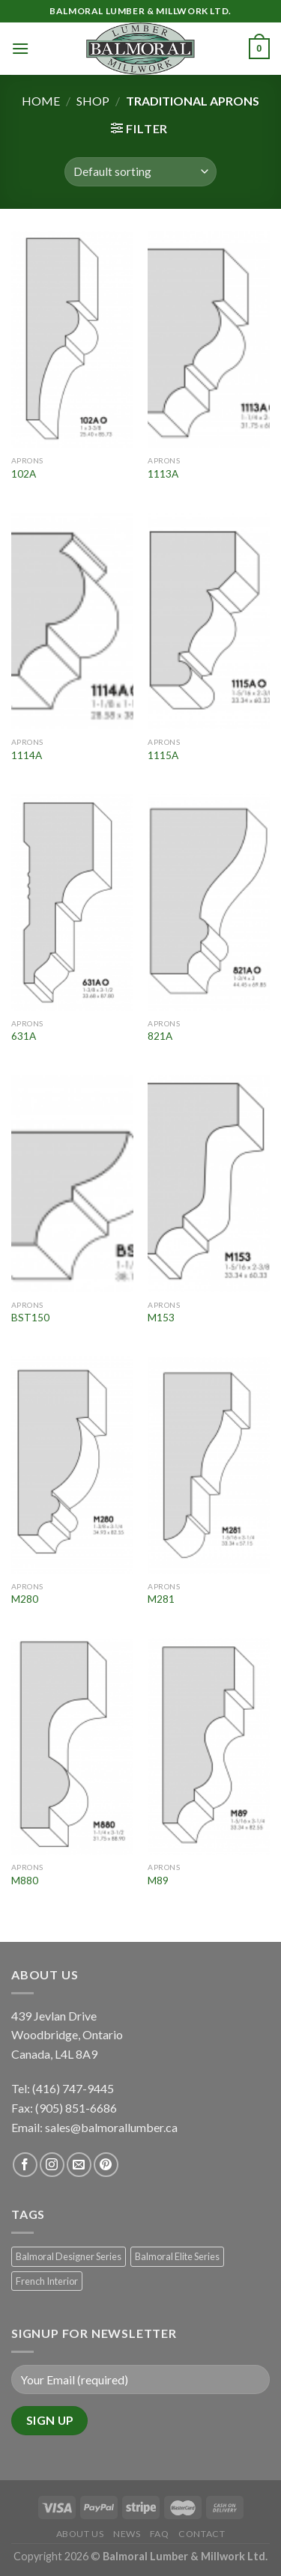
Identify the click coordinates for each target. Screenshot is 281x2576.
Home (41, 101)
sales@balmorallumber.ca (111, 2127)
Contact (201, 2533)
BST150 (30, 1318)
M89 (158, 1881)
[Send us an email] (79, 2164)
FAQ (159, 2533)
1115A (163, 755)
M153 (161, 1318)
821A (160, 1036)
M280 (24, 1599)
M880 (24, 1881)
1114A (26, 755)
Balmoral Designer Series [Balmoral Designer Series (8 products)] (68, 2256)
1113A (163, 474)
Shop (92, 101)
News (126, 2533)
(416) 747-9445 (74, 2088)
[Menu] (20, 48)
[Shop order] (140, 171)
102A (23, 474)
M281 (161, 1599)
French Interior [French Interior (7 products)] (47, 2281)
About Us (80, 2533)
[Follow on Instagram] (52, 2164)
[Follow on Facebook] (25, 2164)
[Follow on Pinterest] (106, 2164)
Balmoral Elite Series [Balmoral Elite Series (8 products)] (177, 2256)
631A (23, 1036)
